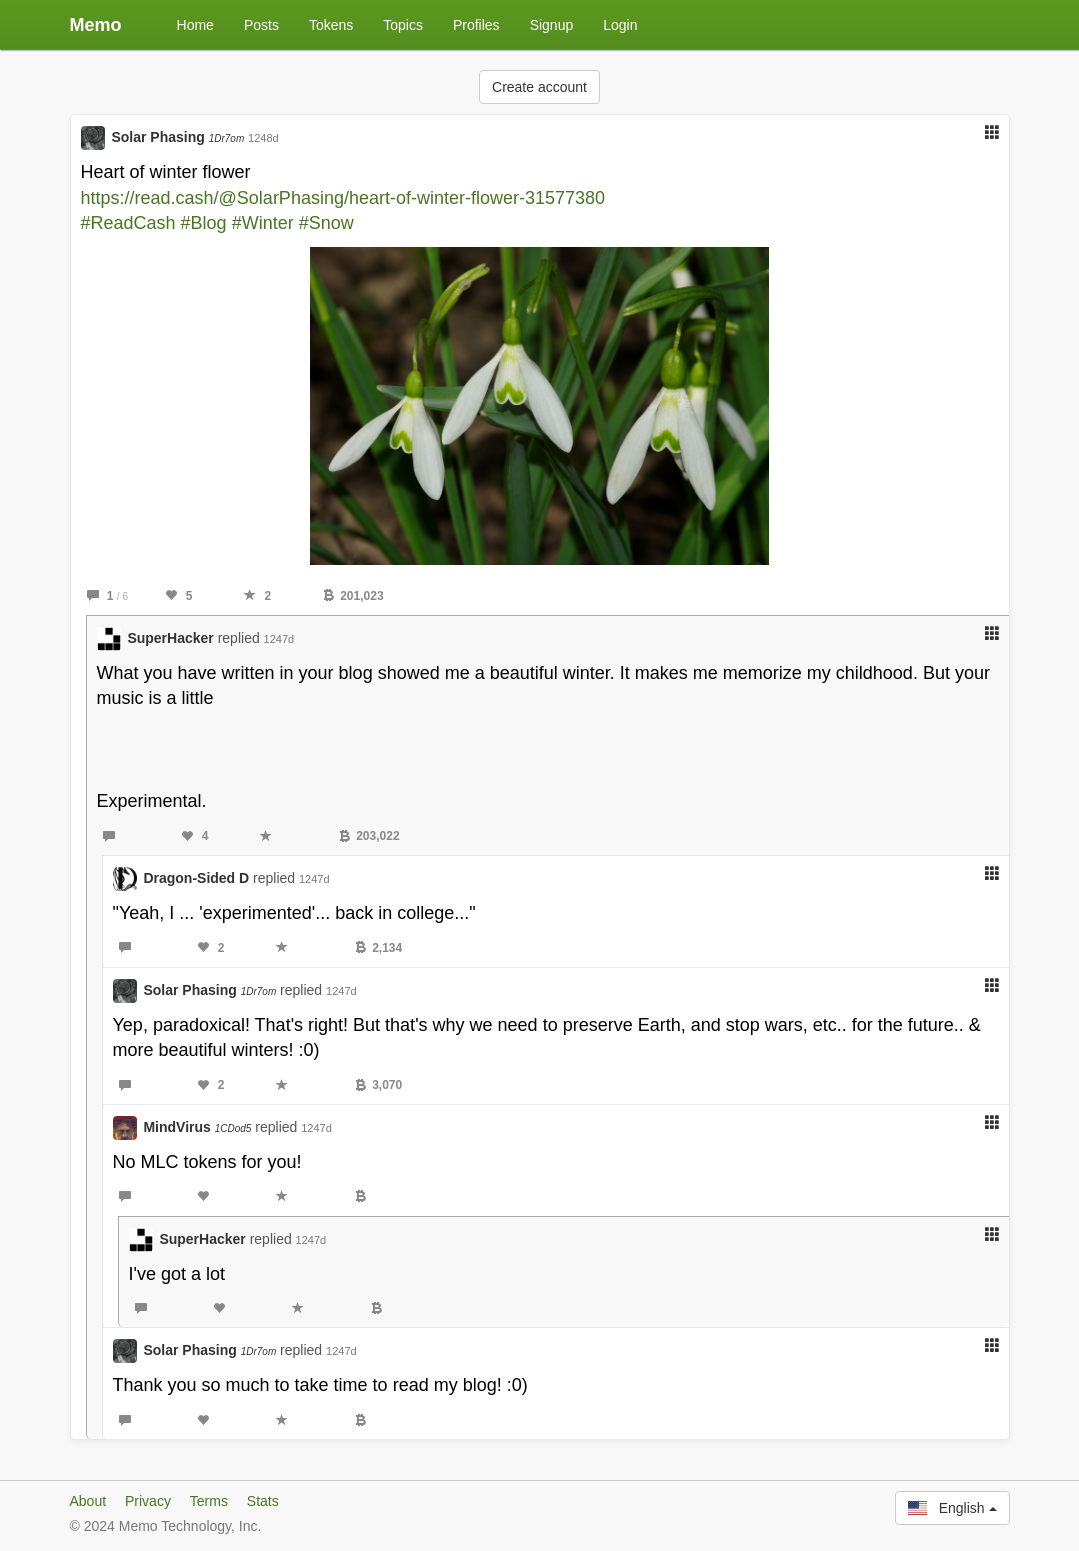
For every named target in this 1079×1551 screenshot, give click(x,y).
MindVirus (197, 1127)
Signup (552, 25)
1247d (279, 639)
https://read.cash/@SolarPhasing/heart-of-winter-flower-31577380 (343, 198)
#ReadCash (128, 223)
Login (620, 25)
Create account (539, 87)
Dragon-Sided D (196, 878)
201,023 (353, 596)
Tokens (331, 25)
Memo (96, 25)
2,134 (378, 948)
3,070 (378, 1085)
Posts (261, 25)
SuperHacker (170, 638)
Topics (403, 25)
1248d (263, 138)
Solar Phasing (177, 137)
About (88, 1501)
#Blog (204, 223)
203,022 (369, 836)
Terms (209, 1501)
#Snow (326, 223)
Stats (263, 1501)
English (952, 1508)
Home (195, 25)
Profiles (476, 25)
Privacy (148, 1501)
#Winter (263, 223)
